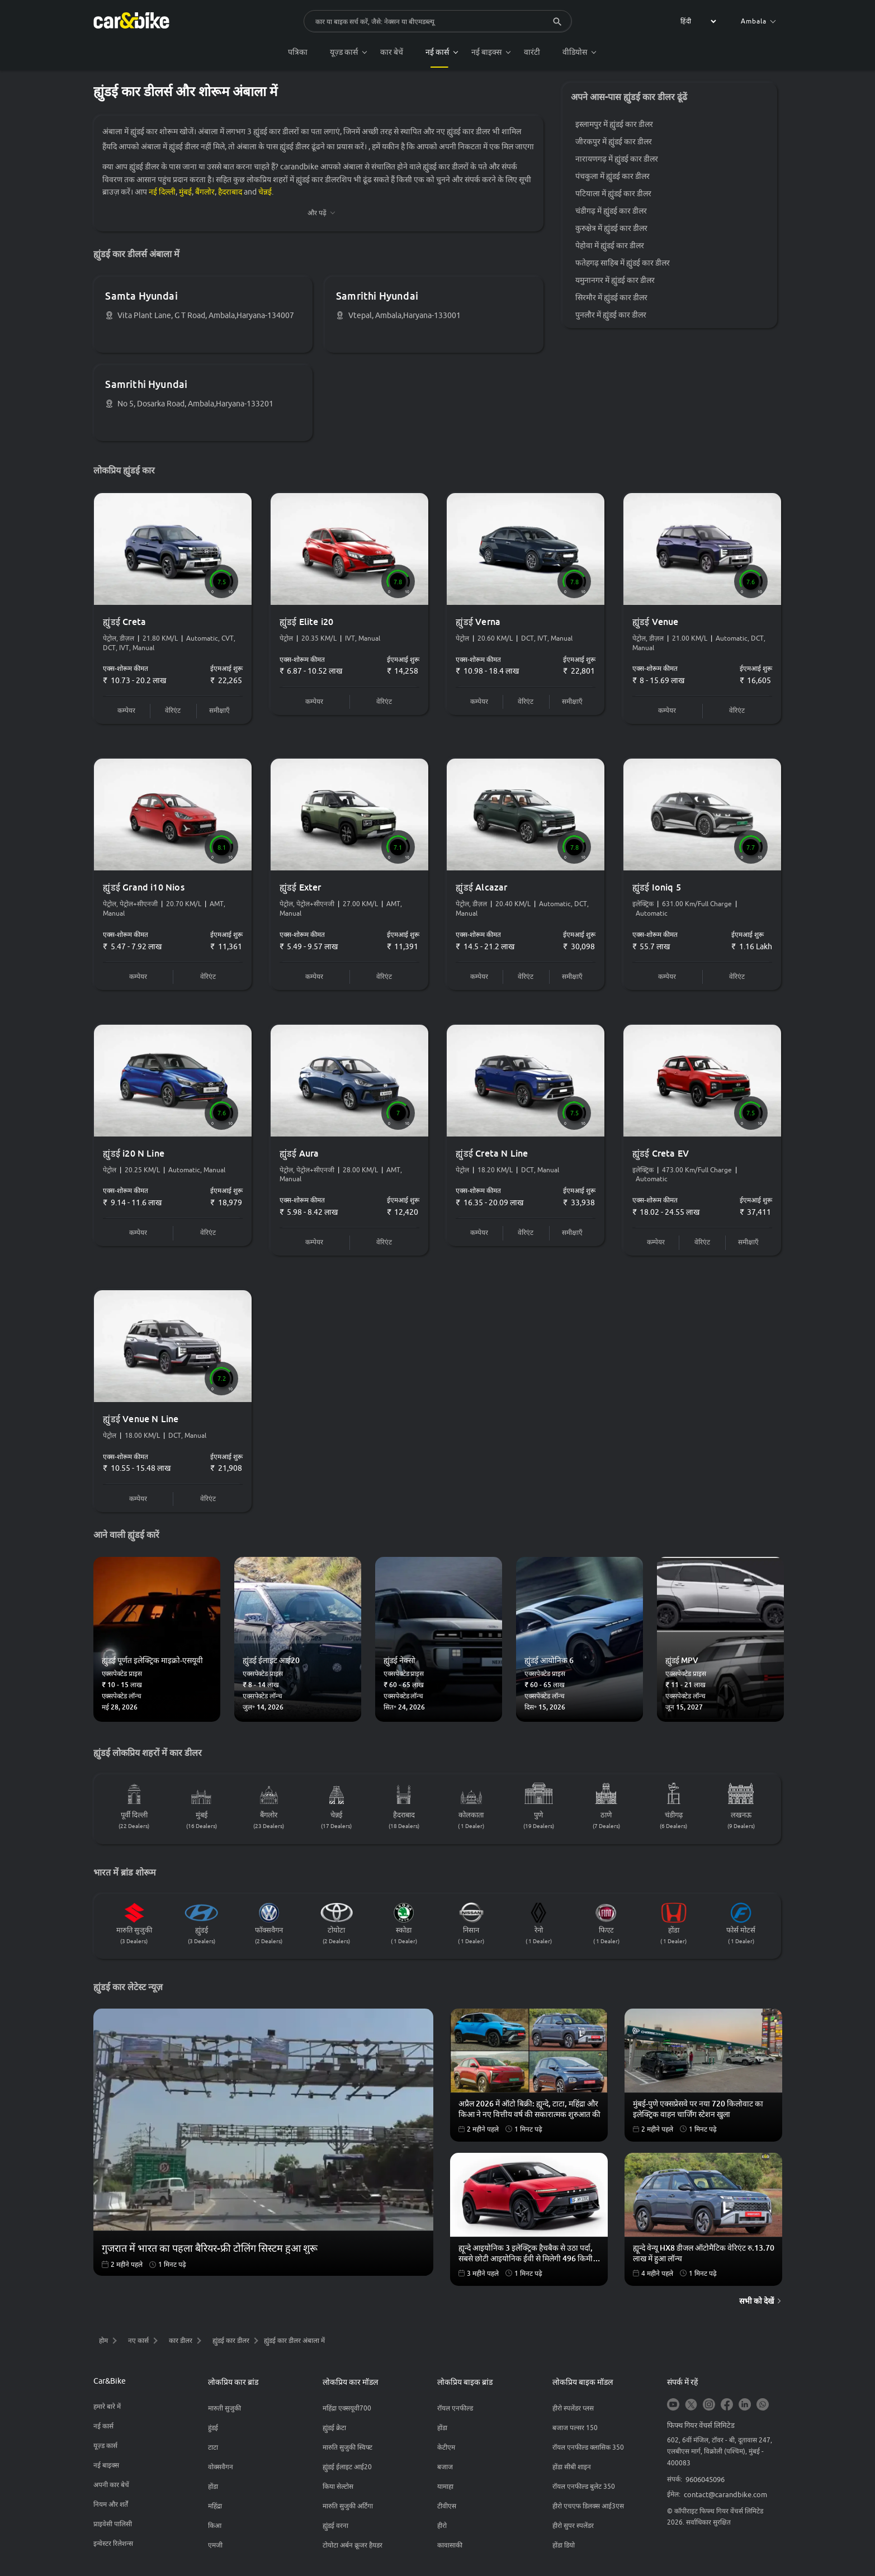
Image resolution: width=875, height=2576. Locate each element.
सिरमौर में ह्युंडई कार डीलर (612, 297)
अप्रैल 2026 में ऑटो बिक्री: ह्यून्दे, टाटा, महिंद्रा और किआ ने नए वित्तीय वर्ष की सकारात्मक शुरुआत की (529, 2114)
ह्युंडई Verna (479, 624)
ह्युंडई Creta (125, 624)
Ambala (758, 21)
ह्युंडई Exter (301, 891)
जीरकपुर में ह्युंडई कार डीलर (614, 142)
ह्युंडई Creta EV (661, 1157)
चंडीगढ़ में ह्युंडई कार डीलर (611, 211)
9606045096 (705, 2483)
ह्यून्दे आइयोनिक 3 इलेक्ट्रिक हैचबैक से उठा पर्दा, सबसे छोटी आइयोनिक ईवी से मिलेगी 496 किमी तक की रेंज (525, 2258)
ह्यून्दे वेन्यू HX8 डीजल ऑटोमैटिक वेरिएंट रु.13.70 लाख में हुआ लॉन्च (703, 2257)
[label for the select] (696, 21)
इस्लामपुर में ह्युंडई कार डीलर (615, 124)
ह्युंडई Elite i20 (307, 624)
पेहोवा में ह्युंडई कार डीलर (610, 246)
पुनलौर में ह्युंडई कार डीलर (611, 315)
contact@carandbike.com (725, 2498)
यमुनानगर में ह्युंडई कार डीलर (615, 280)
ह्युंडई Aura (299, 1157)
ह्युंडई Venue (656, 624)
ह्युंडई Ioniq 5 (657, 891)
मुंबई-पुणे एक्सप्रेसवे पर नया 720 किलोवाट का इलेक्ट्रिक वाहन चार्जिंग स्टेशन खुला (698, 2114)
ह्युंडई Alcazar (482, 891)
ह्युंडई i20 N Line (134, 1157)
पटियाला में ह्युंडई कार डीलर (614, 194)
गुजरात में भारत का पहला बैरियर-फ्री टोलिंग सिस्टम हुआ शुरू (210, 2252)
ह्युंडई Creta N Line (493, 1157)
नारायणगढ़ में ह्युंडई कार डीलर (617, 159)
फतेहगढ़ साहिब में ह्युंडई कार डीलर (623, 263)
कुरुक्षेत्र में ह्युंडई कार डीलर (612, 228)
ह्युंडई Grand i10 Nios (144, 891)
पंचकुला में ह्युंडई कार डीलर (613, 176)
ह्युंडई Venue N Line (141, 1423)
